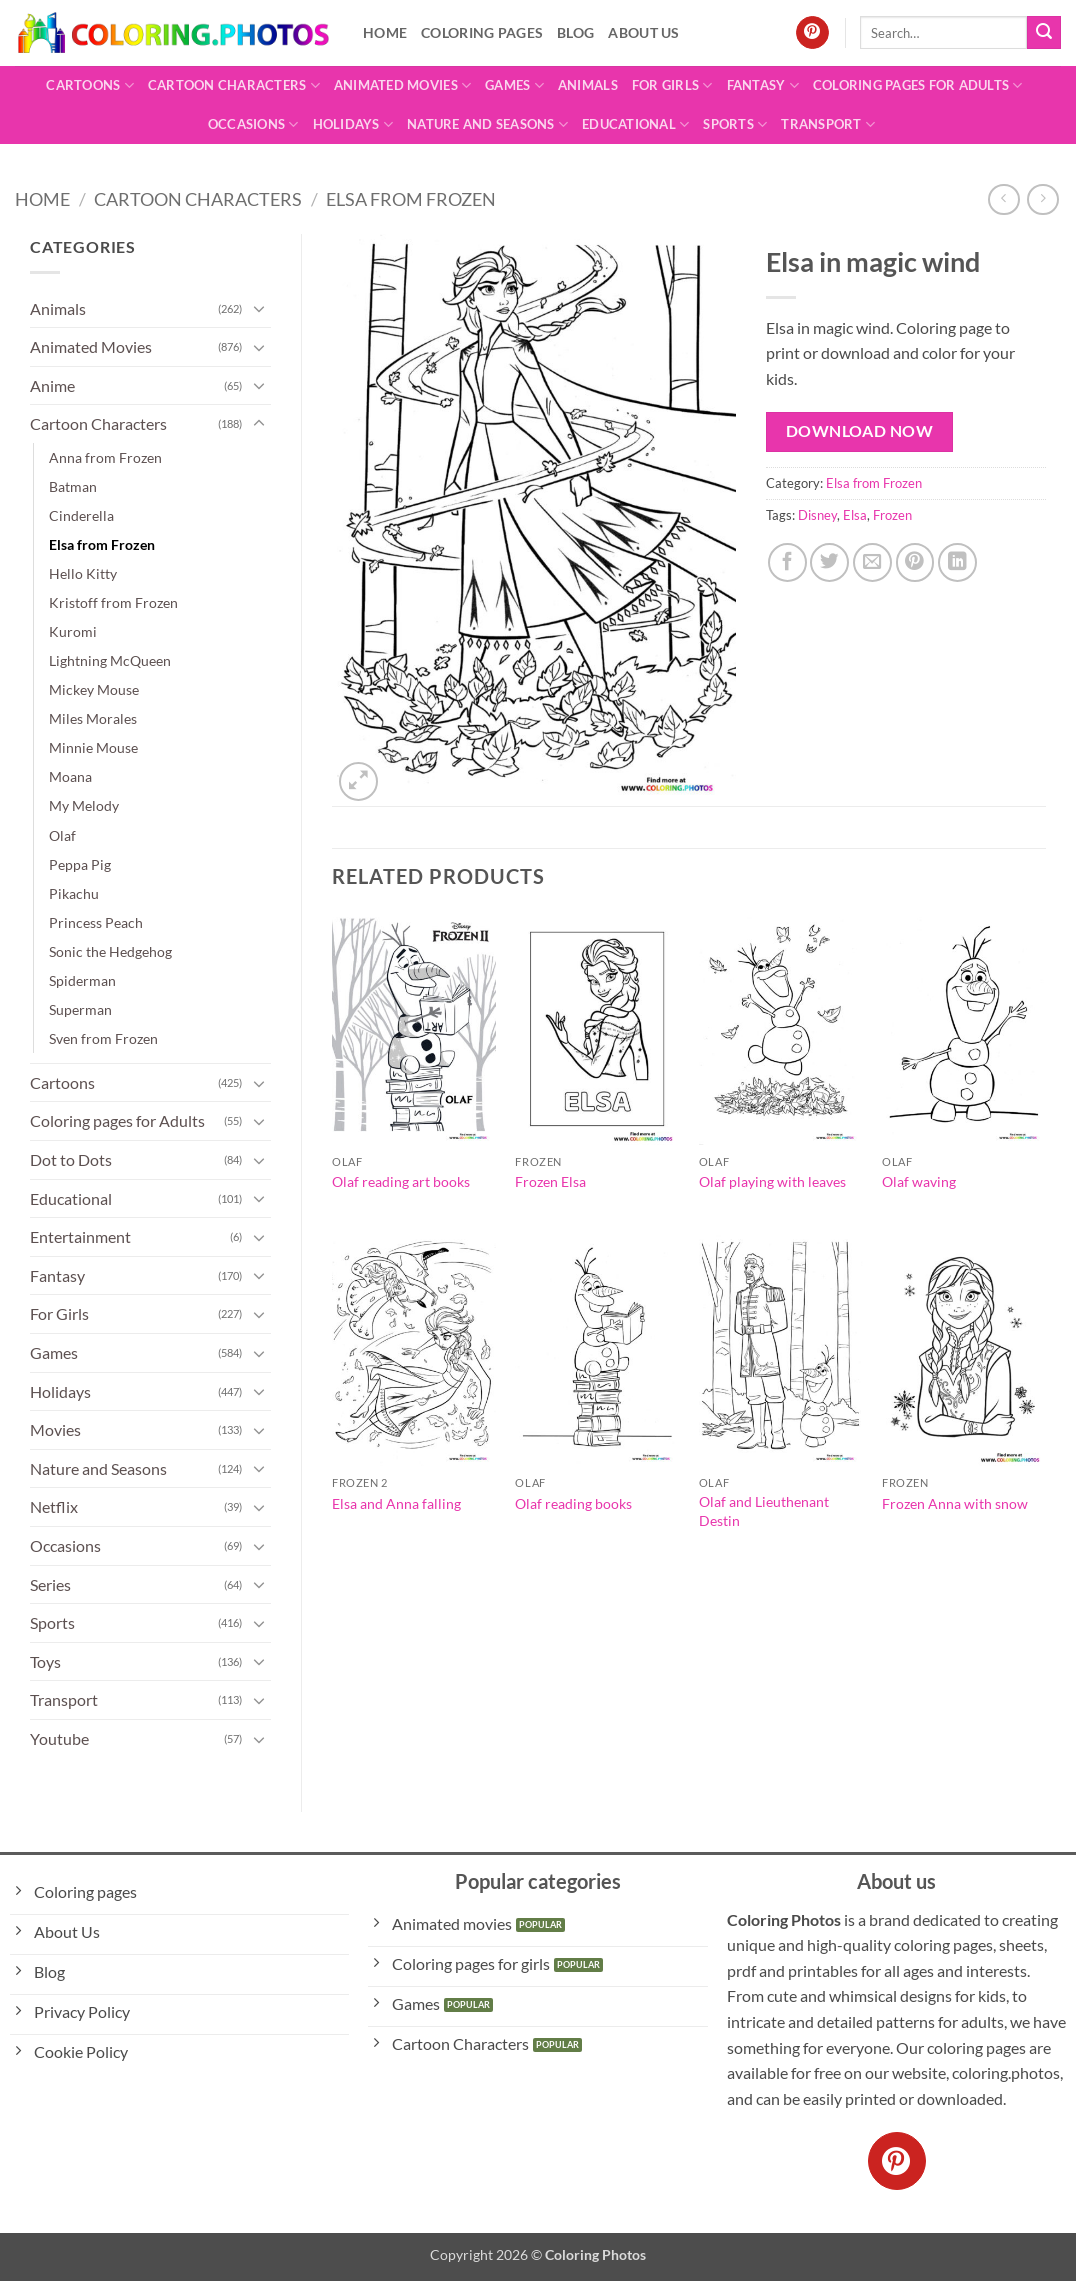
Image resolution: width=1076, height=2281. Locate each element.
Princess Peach (96, 922)
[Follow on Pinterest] (812, 33)
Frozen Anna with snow (955, 1503)
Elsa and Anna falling (396, 1503)
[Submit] (1044, 33)
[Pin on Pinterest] (915, 562)
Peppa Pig (80, 864)
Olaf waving (919, 1181)
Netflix (54, 1506)
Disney (817, 515)
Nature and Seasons (487, 124)
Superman (80, 1009)
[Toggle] (259, 308)
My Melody (84, 805)
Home (385, 32)
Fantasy (763, 85)
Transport (828, 124)
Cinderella (81, 515)
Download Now (860, 431)
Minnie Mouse (93, 747)
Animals (588, 85)
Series (50, 1584)
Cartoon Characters (234, 85)
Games (514, 85)
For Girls (672, 85)
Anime (52, 385)
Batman (73, 486)
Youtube (59, 1738)
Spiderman (82, 980)
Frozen (892, 515)
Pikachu (74, 893)
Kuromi (73, 631)
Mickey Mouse (94, 689)
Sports (735, 124)
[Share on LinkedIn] (957, 562)
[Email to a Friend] (872, 562)
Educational (635, 124)
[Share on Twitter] (829, 562)
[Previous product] (1042, 199)
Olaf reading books (573, 1503)
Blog (575, 32)
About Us (643, 32)
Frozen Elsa (550, 1181)
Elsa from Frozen (411, 199)
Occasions (253, 124)
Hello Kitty (83, 573)
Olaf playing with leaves (772, 1181)
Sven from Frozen (103, 1038)
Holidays (353, 124)
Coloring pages (482, 32)
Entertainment (80, 1236)
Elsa (855, 515)
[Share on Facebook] (787, 562)
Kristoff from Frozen (113, 602)
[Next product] (1003, 199)
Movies (55, 1429)
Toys (45, 1661)
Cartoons (90, 85)
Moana (70, 776)
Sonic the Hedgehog (110, 951)
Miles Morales (93, 718)
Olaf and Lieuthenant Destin (764, 1511)
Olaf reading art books (401, 1181)
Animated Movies (402, 85)
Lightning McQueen (110, 660)
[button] (358, 781)
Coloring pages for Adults (918, 85)
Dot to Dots (71, 1159)
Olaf (62, 835)
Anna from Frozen (105, 457)
